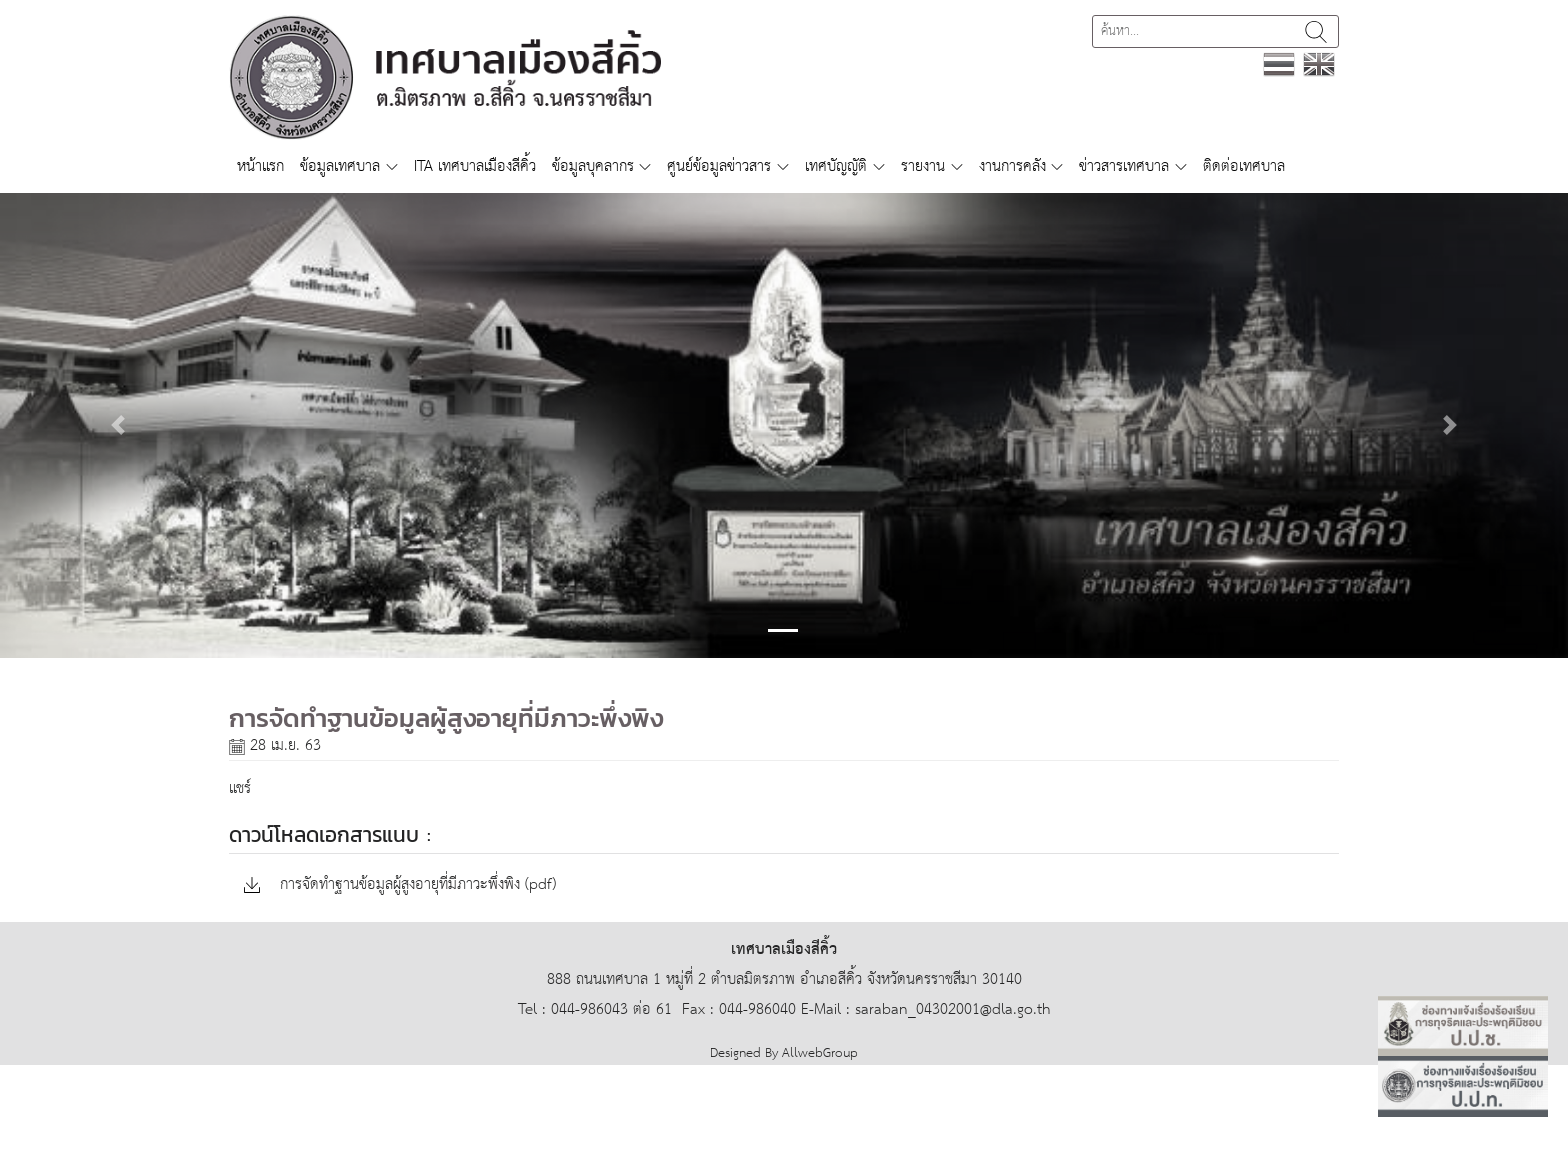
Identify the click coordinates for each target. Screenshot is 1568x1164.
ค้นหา (1316, 31)
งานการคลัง (1012, 166)
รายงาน (923, 166)
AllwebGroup (820, 1053)
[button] (117, 425)
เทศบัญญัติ (836, 166)
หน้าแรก (260, 166)
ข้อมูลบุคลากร (593, 166)
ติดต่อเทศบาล (1244, 166)
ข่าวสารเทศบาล (1124, 166)
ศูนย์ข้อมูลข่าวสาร (719, 166)
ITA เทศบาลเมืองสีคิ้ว (475, 166)
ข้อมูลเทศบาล (340, 166)
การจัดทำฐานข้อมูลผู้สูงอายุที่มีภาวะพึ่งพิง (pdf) (400, 885)
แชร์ (240, 788)
